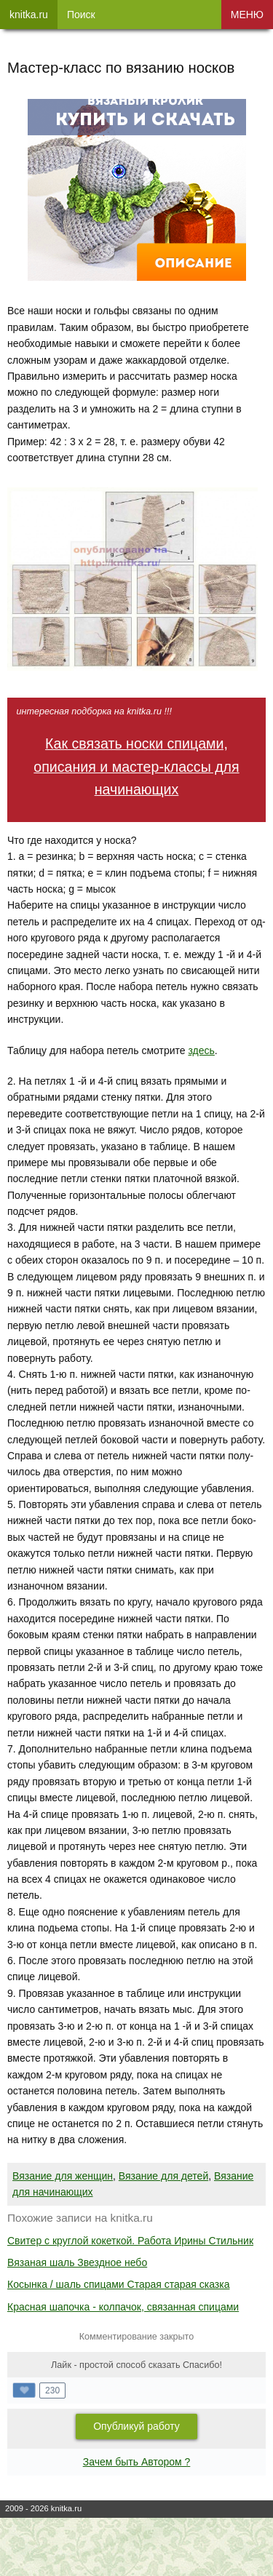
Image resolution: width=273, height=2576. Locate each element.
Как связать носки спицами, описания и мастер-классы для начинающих (136, 766)
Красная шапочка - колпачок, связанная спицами (123, 2307)
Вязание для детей (163, 2176)
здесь (201, 1050)
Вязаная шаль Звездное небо (77, 2262)
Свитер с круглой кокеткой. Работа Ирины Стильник (130, 2240)
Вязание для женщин (62, 2176)
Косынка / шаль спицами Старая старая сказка (118, 2284)
